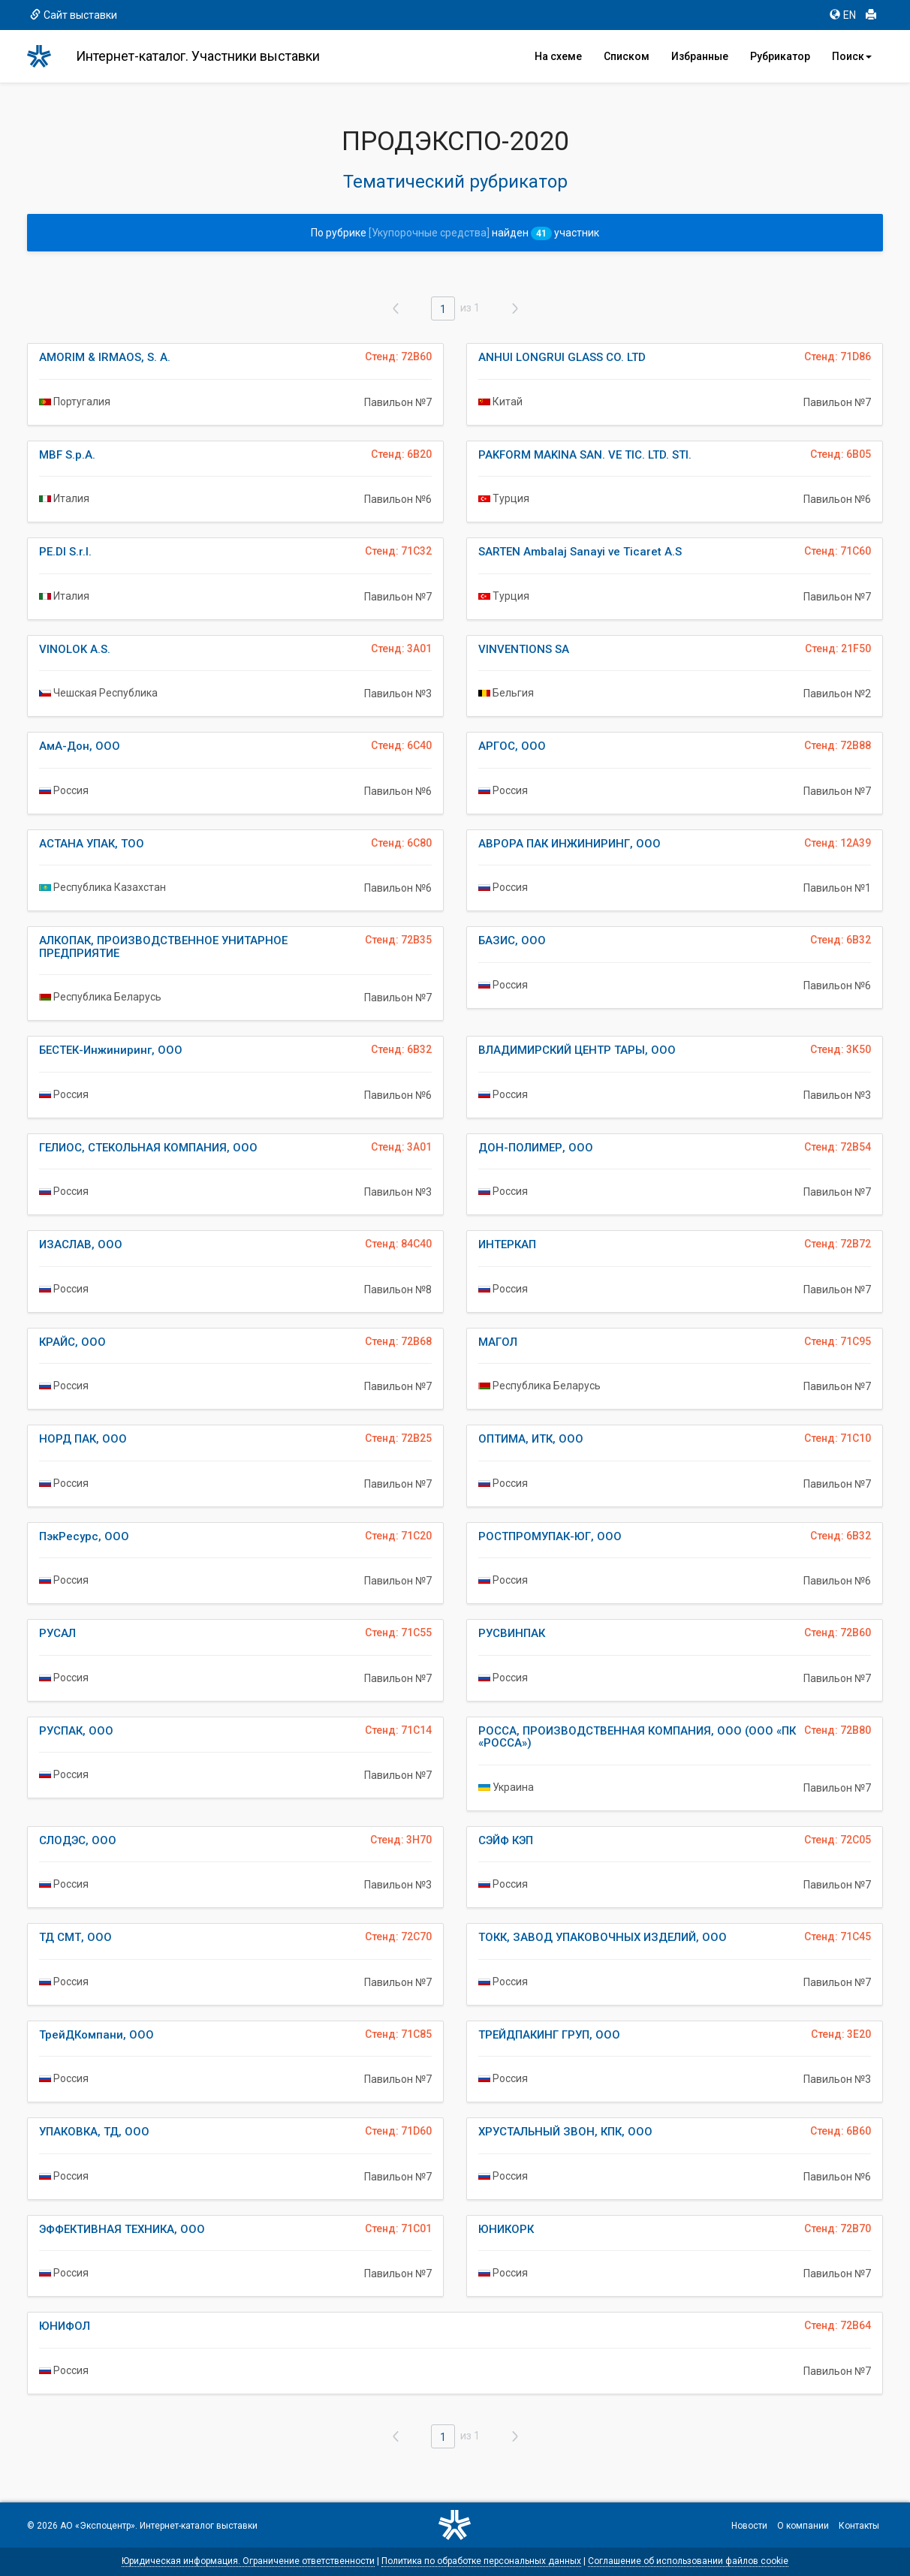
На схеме (558, 56)
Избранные (699, 56)
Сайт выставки (73, 15)
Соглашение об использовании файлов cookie (688, 2561)
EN (843, 15)
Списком (626, 56)
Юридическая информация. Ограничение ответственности (248, 2561)
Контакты (859, 2525)
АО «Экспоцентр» (97, 2525)
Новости (749, 2525)
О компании (803, 2525)
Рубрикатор (780, 56)
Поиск (852, 56)
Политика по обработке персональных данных (481, 2561)
